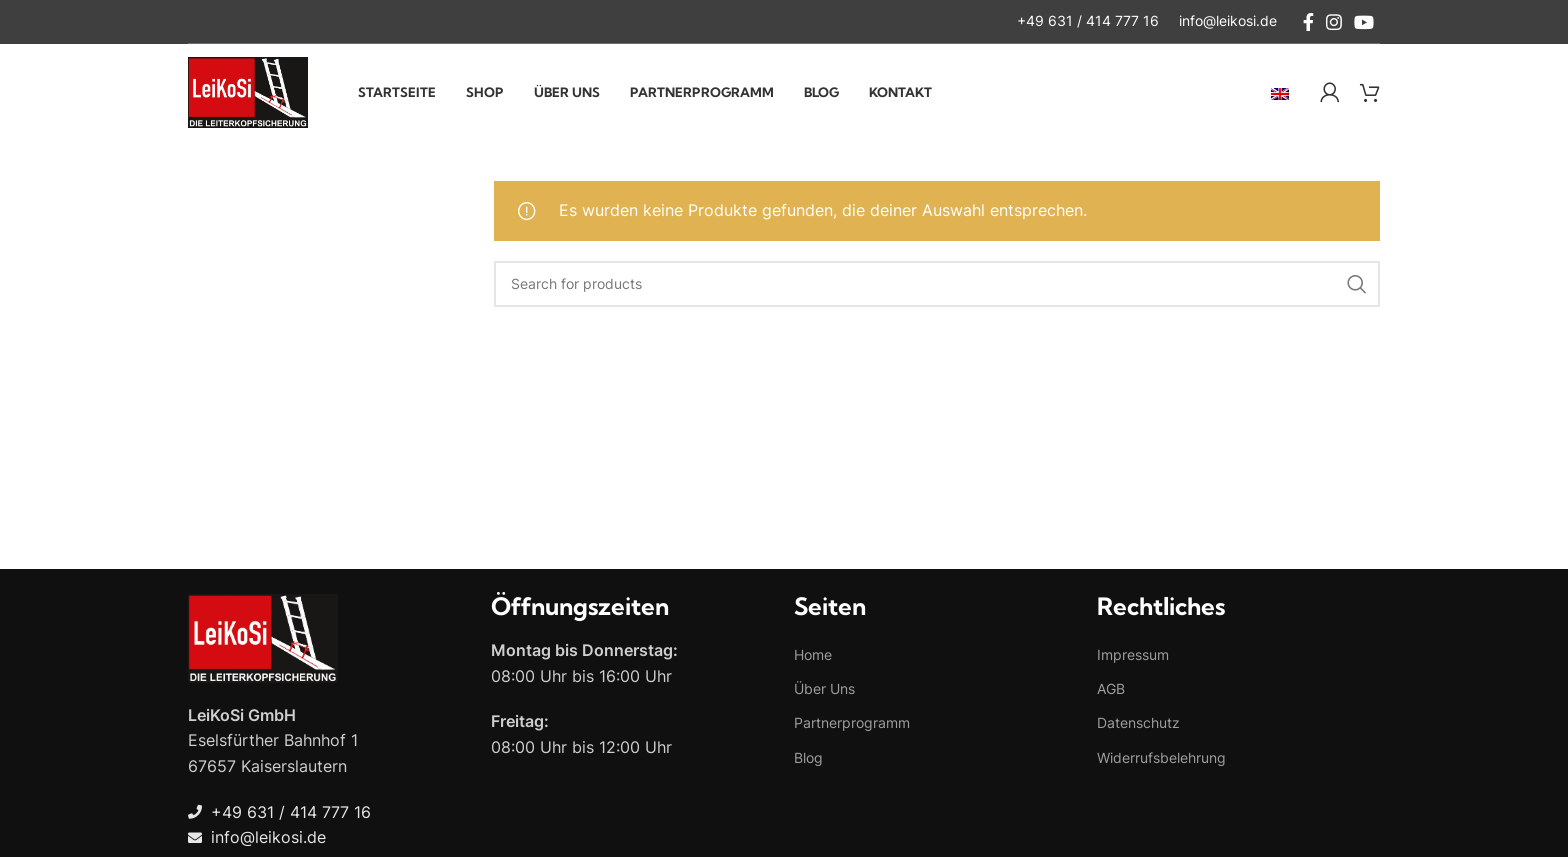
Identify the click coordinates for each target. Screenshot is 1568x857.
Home (813, 659)
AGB (1111, 693)
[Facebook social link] (1308, 22)
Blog (808, 761)
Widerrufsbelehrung (1161, 761)
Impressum (1133, 659)
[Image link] (263, 641)
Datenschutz (1138, 727)
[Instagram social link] (1334, 22)
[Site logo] (248, 93)
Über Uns (824, 693)
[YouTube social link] (1364, 22)
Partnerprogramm (852, 727)
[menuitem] (1280, 95)
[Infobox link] (1088, 22)
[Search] (937, 288)
